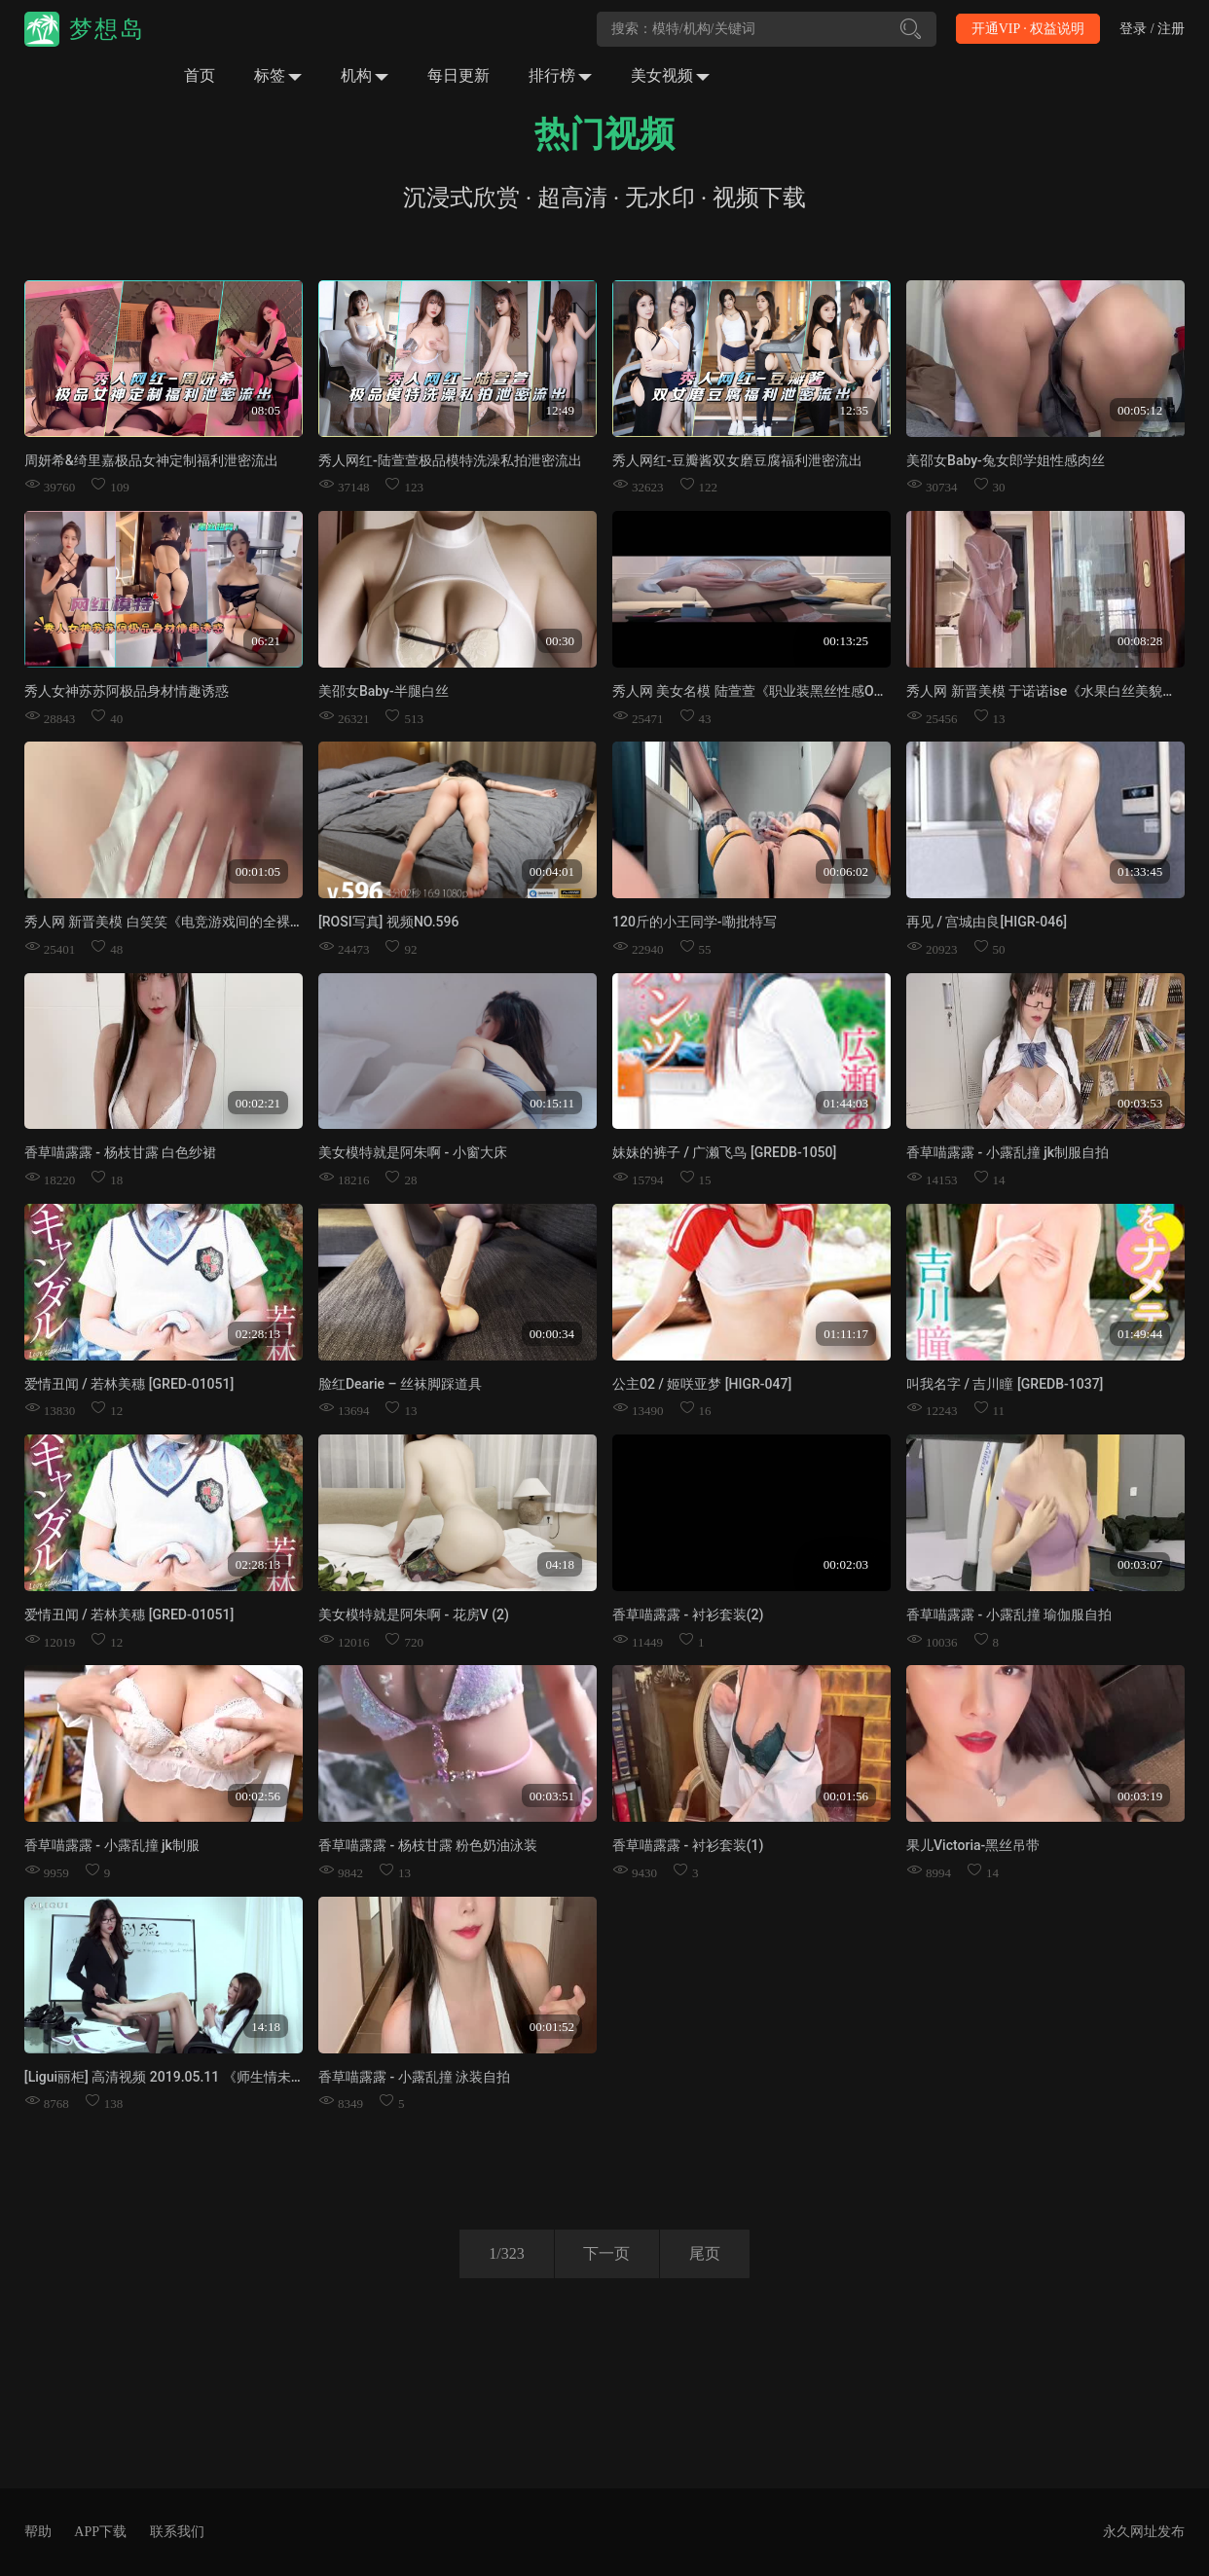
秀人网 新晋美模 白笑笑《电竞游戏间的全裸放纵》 (177, 921)
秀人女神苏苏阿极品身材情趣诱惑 (126, 691)
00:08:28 (1139, 641)
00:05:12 (1139, 410)
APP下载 (100, 2531)
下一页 (606, 2253)
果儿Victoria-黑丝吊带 (973, 1845)
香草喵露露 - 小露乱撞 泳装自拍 (414, 2077)
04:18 (559, 1564)
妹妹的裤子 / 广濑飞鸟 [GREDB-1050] (724, 1152)
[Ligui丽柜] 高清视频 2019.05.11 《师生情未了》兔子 (185, 2077)
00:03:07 (1139, 1564)
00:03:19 (1139, 1795)
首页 (199, 75)
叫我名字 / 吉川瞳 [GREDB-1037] (1004, 1384)
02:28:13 (258, 1333)
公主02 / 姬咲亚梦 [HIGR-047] (701, 1384)
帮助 (38, 2531)
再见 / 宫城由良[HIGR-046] (986, 921)
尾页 (704, 2253)
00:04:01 (552, 871)
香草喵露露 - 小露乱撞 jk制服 (112, 1845)
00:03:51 (552, 1795)
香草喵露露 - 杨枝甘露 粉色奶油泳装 (427, 1845)
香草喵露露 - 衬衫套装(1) (687, 1845)
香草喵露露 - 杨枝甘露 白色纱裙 (120, 1152)
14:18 (265, 2026)
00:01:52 (552, 2026)
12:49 (559, 410)
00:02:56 (258, 1795)
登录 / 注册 (1152, 28)
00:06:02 (846, 871)
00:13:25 (846, 641)
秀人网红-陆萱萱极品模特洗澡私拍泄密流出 (450, 460)
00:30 (559, 641)
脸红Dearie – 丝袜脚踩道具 (400, 1384)
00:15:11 (552, 1102)
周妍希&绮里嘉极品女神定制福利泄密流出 (151, 460)
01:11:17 (846, 1333)
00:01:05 (258, 871)
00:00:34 (552, 1333)
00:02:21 (258, 1102)
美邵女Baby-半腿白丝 (383, 691)
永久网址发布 (1144, 2531)
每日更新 (458, 75)
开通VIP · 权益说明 (1028, 28)
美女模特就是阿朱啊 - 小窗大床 (412, 1152)
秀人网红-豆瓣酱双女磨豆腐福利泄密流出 (737, 460)
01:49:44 (1139, 1333)
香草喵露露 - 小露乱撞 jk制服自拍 (1007, 1152)
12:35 (853, 410)
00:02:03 (846, 1564)
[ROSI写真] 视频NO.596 (388, 921)
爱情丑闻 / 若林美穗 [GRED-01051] (129, 1384)
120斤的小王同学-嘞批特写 (694, 921)
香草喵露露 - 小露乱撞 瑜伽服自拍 (1009, 1614)
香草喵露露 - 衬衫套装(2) (687, 1614)
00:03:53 (1139, 1102)
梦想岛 (107, 29)
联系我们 (177, 2531)
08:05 (265, 410)
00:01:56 (846, 1795)
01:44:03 (846, 1102)
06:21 (265, 641)
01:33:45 (1139, 871)
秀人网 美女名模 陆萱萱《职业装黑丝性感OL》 (753, 691)
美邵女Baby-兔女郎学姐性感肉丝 (1005, 460)
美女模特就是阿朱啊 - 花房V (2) (413, 1614)
